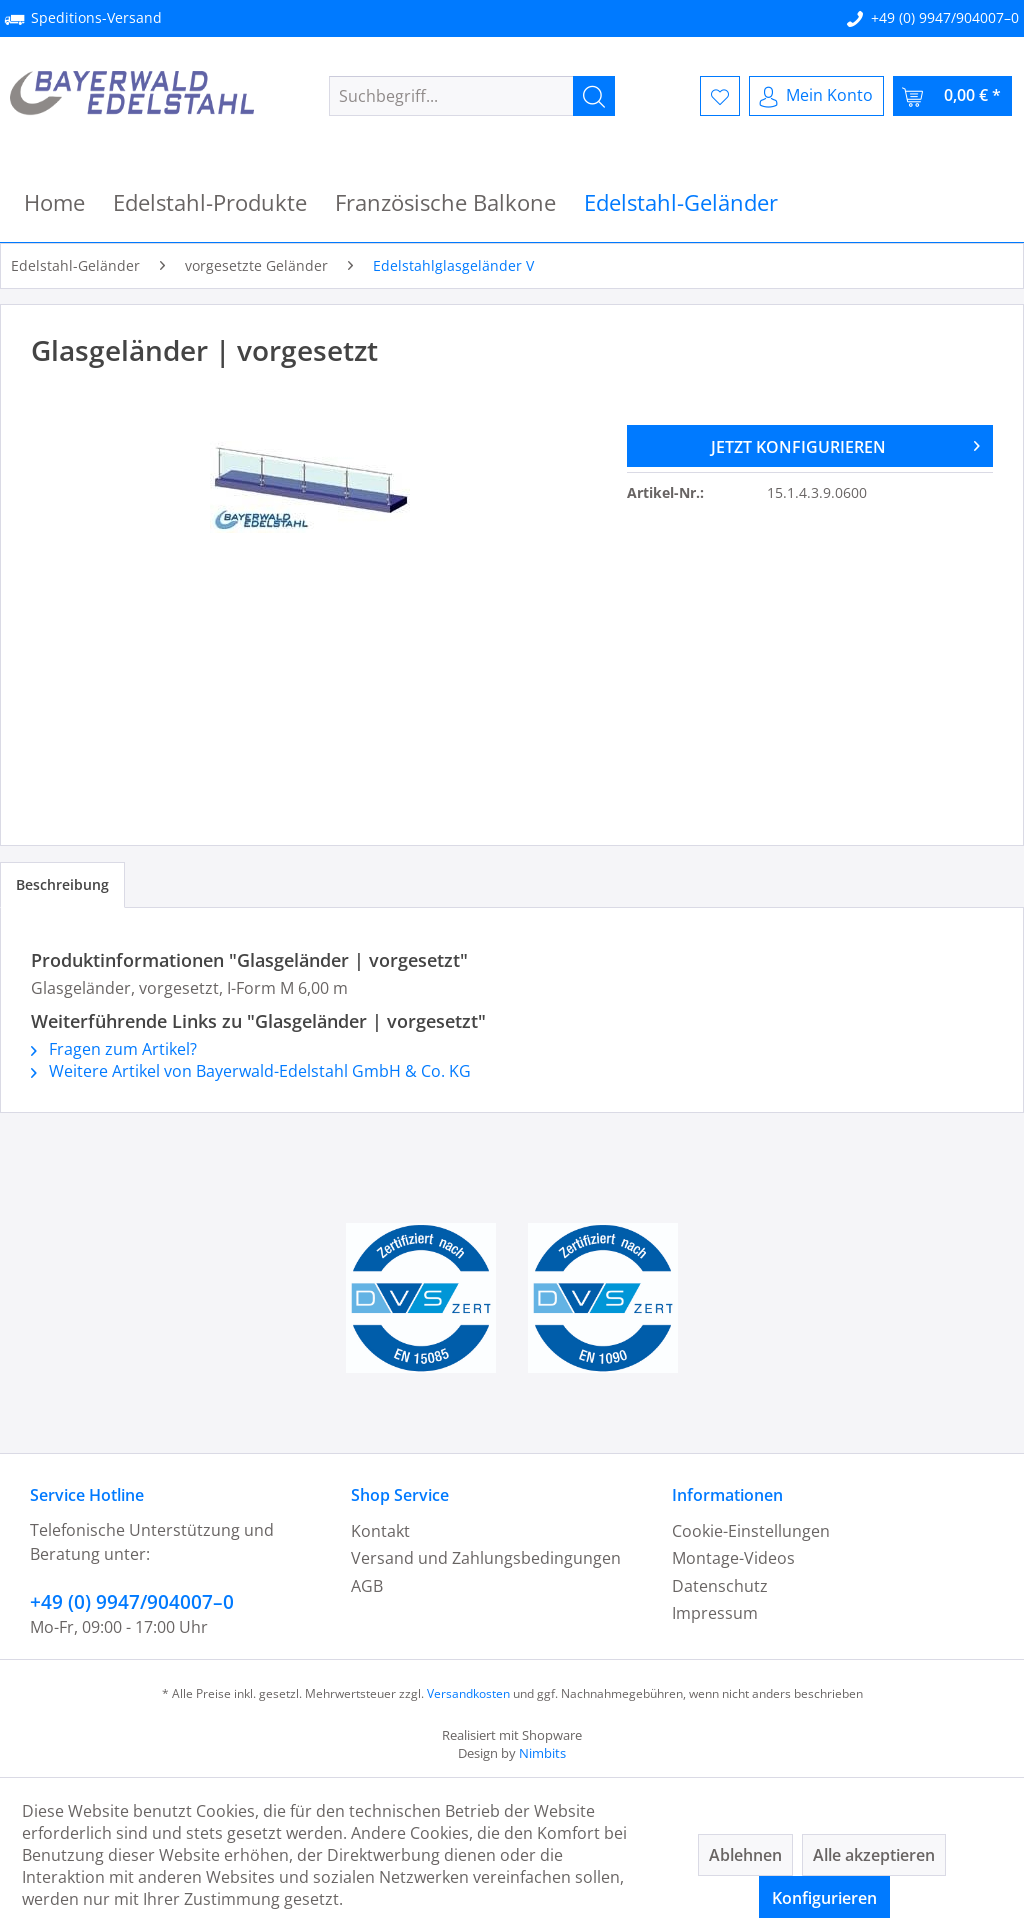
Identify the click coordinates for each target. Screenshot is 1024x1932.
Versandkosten (468, 1693)
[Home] (54, 202)
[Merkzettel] (720, 96)
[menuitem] (472, 96)
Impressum (715, 1613)
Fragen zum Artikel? (114, 1049)
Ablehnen (745, 1855)
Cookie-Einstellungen (751, 1531)
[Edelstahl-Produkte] (210, 202)
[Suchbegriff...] (472, 96)
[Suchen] (594, 96)
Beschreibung (62, 884)
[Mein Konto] (816, 96)
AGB (367, 1586)
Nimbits (542, 1753)
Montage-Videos (733, 1558)
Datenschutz (720, 1586)
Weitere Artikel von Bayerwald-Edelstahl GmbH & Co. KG (251, 1071)
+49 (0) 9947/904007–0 (945, 17)
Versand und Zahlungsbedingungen (486, 1558)
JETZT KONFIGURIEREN (845, 444)
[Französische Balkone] (445, 202)
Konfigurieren (824, 1898)
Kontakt (380, 1531)
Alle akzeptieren (874, 1855)
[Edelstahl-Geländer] (681, 202)
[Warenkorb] (952, 96)
